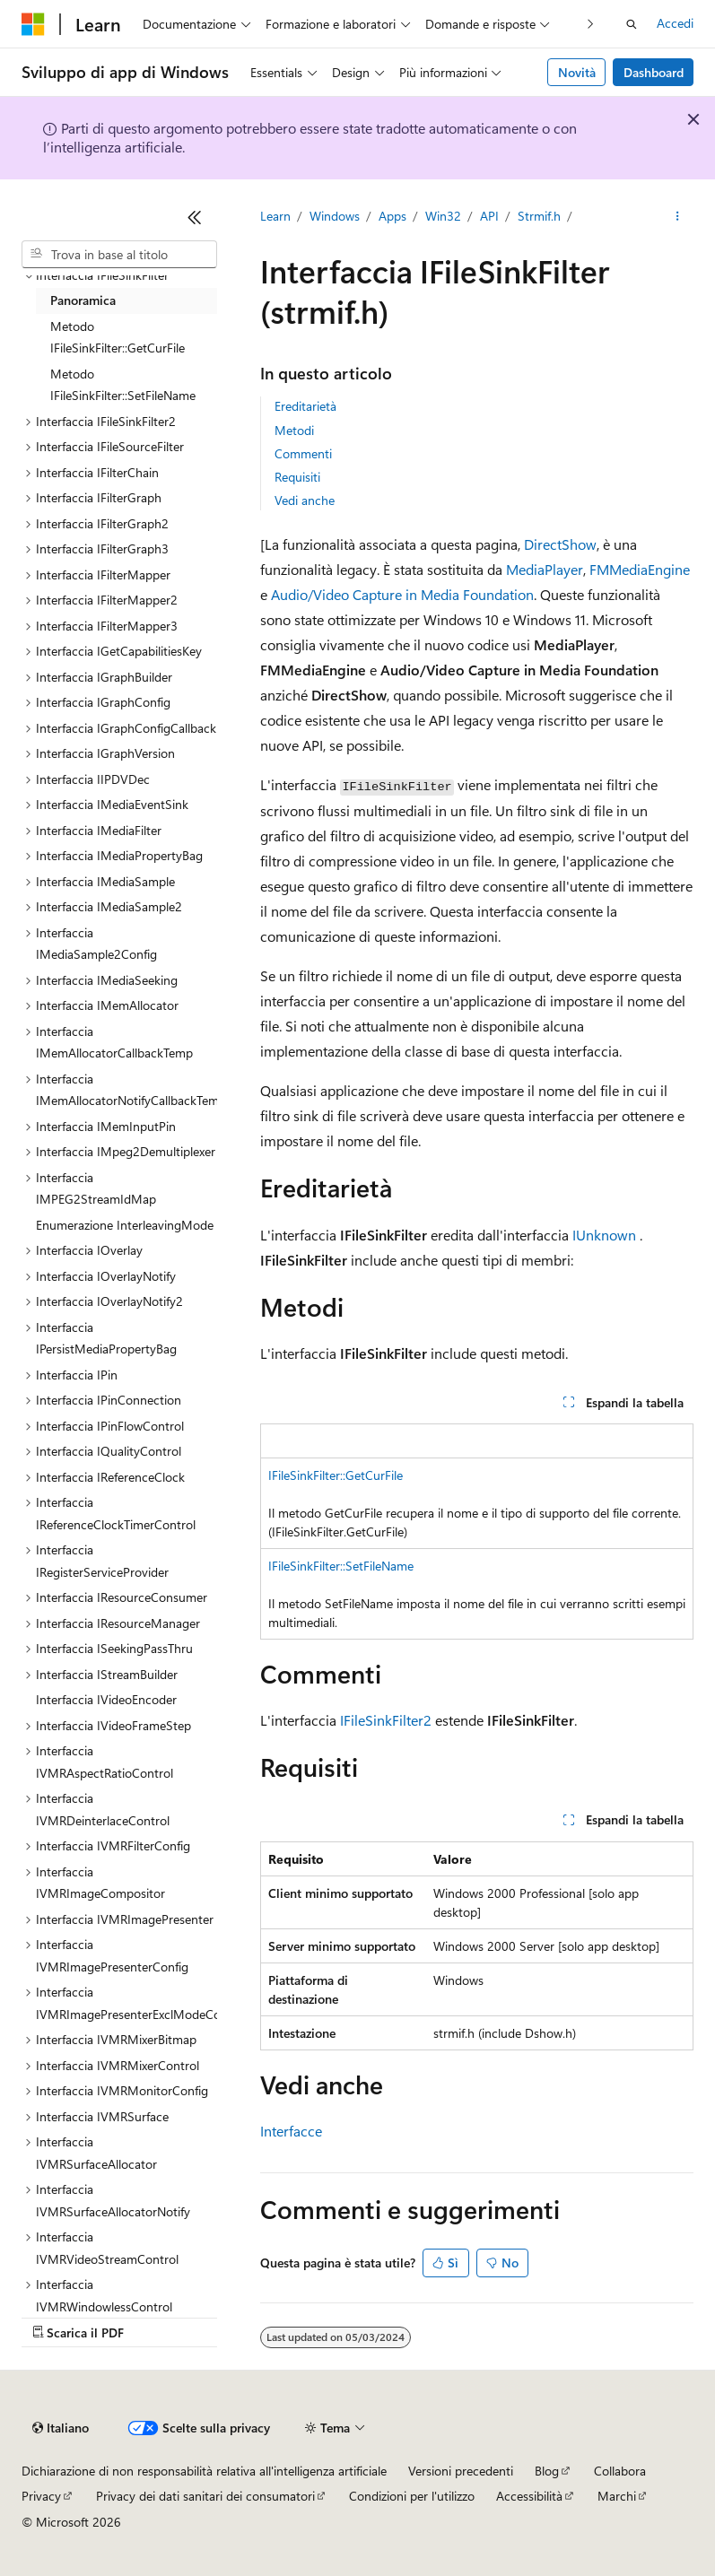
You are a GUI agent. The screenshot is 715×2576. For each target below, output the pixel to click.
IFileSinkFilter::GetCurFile (335, 1475)
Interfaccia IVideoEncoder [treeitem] (106, 1699)
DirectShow (560, 544)
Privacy (41, 2495)
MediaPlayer (544, 569)
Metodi (294, 430)
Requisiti (297, 476)
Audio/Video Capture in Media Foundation (402, 594)
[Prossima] (590, 24)
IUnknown (604, 1234)
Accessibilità (529, 2495)
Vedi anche (305, 500)
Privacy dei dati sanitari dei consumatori (205, 2495)
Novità (577, 72)
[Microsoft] (33, 24)
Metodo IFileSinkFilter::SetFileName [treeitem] (123, 385)
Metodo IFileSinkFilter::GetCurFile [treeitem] (117, 337)
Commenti (303, 453)
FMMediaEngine (639, 569)
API (489, 215)
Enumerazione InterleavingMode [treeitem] (125, 1224)
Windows (335, 215)
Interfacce (291, 2130)
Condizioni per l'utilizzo (412, 2495)
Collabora (620, 2470)
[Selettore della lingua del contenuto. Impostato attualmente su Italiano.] (61, 2428)
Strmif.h (539, 215)
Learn (275, 215)
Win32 (443, 215)
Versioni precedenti (460, 2470)
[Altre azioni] (677, 216)
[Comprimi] (194, 217)
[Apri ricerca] (632, 24)
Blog (547, 2470)
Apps (392, 215)
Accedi (675, 22)
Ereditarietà (305, 405)
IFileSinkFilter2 (386, 1719)
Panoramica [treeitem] (83, 300)
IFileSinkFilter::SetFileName (341, 1565)
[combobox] (119, 254)
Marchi (616, 2495)
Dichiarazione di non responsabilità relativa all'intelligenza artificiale (204, 2470)
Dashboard (653, 72)
